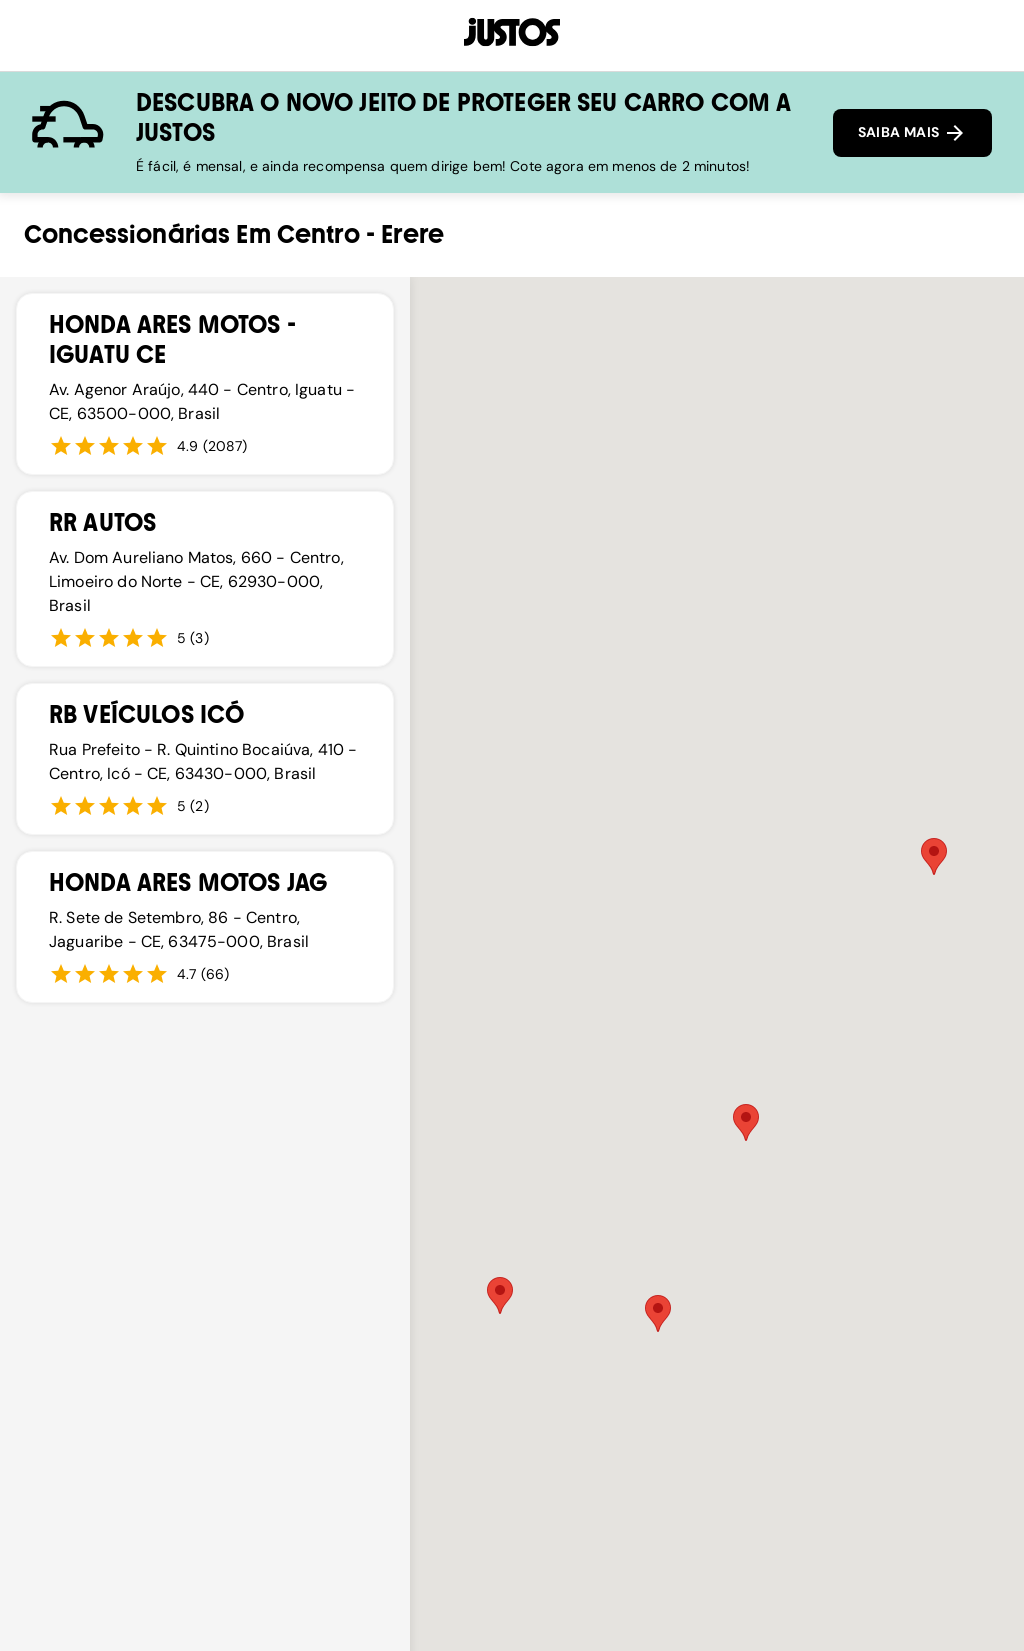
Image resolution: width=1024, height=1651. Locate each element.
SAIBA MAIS (912, 133)
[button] (500, 1295)
